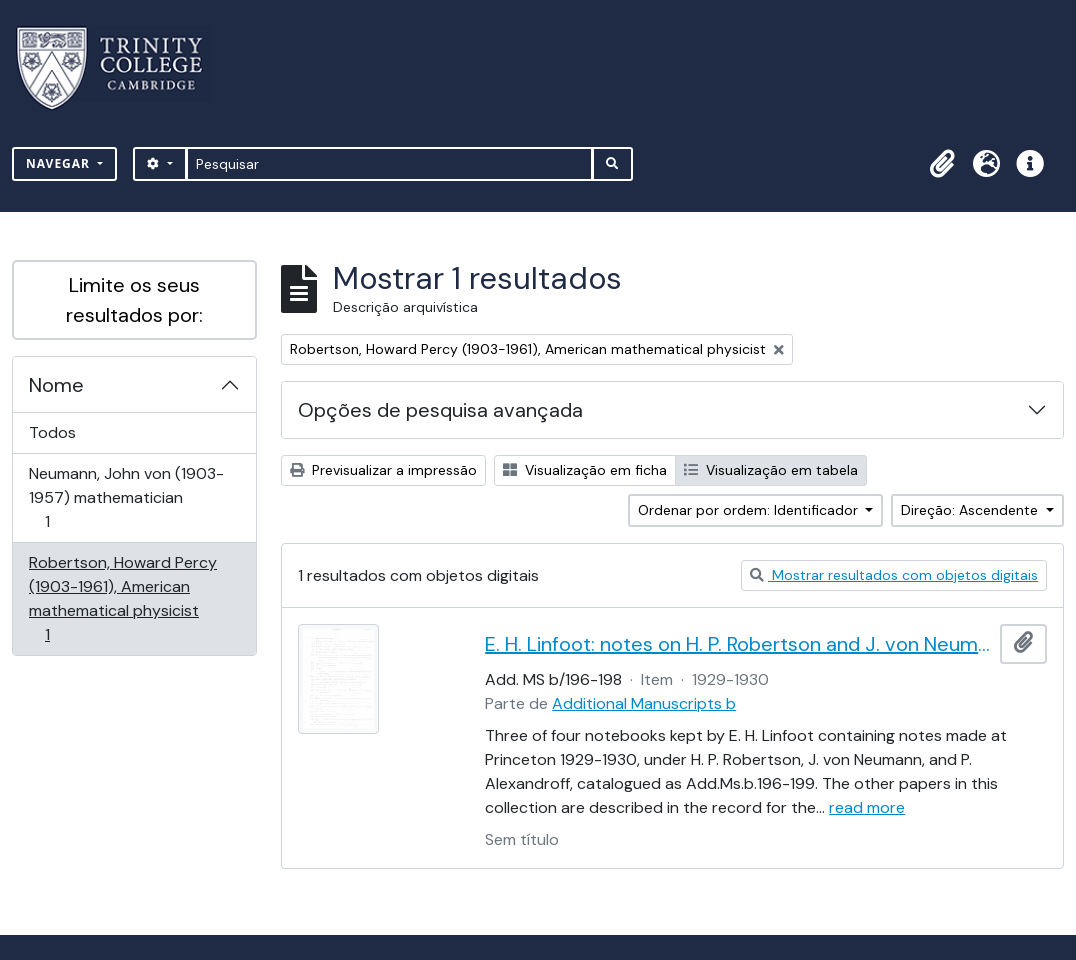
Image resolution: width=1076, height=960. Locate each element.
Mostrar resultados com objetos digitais (894, 575)
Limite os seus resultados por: (134, 300)
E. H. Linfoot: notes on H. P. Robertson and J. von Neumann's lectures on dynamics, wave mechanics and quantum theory (738, 644)
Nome (56, 385)
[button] (942, 164)
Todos (52, 432)
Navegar (60, 163)
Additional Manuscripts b (644, 703)
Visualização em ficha (585, 470)
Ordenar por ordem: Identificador (750, 510)
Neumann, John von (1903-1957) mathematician (126, 497)
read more (867, 807)
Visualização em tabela (771, 470)
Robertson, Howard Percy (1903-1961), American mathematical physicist (122, 598)
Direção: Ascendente (971, 510)
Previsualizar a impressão (383, 470)
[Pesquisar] (389, 164)
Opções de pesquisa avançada (440, 410)
